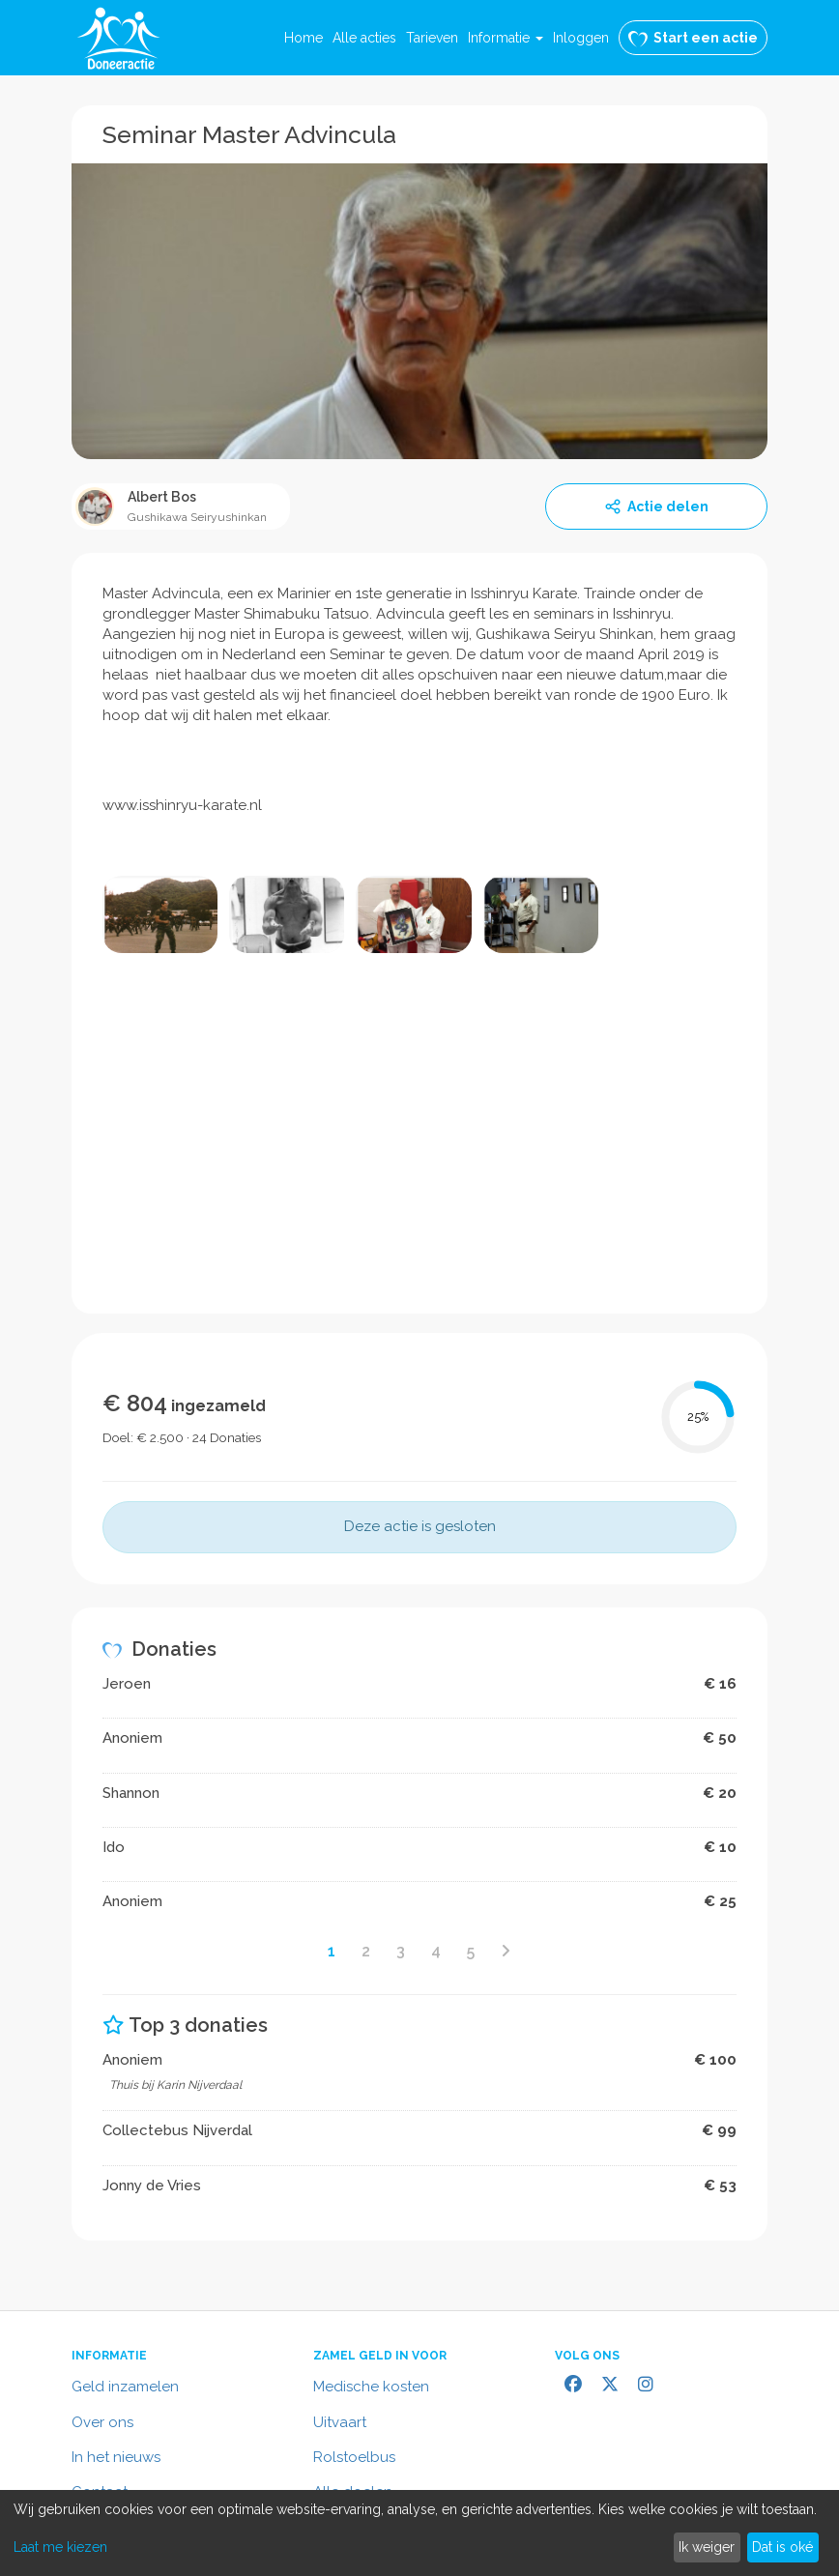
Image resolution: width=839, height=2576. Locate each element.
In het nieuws (116, 2457)
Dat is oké (782, 2547)
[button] (505, 37)
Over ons (102, 2422)
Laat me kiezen (60, 2547)
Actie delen (656, 506)
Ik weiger (707, 2547)
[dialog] (419, 2533)
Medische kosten (371, 2386)
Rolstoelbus (354, 2457)
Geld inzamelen (125, 2386)
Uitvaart (339, 2422)
